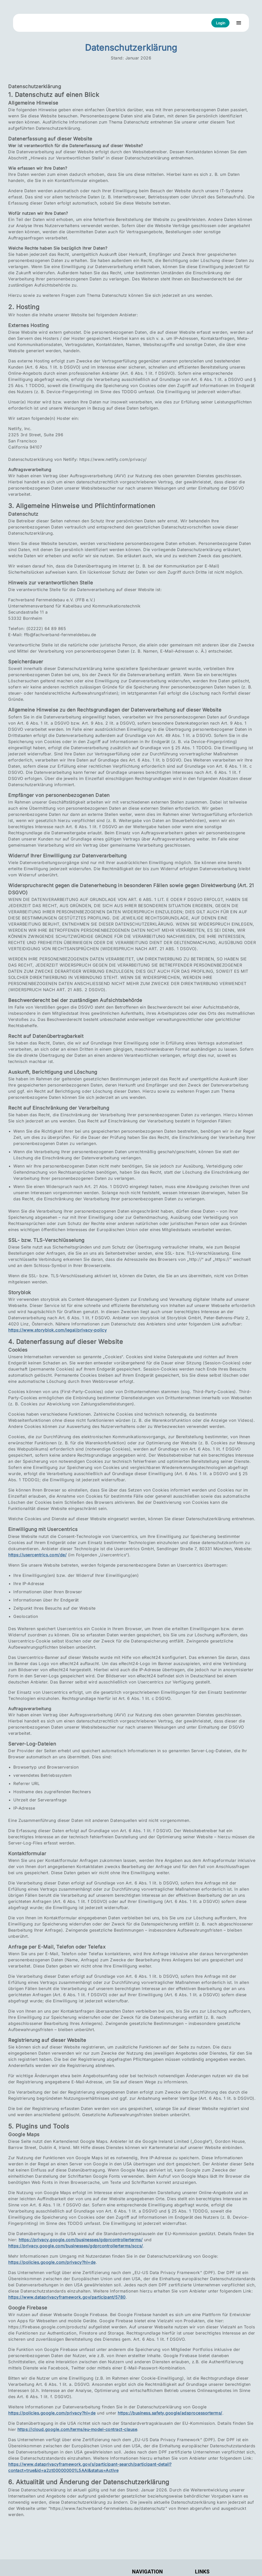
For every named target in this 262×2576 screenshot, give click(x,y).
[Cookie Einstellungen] (212, 2565)
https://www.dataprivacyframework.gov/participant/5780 (67, 2297)
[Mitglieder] (140, 2559)
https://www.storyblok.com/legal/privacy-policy (57, 1330)
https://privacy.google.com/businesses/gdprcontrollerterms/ (81, 2239)
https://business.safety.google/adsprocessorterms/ (170, 2413)
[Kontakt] (138, 2565)
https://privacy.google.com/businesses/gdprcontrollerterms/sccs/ (75, 2245)
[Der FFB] (139, 2546)
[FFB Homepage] (27, 23)
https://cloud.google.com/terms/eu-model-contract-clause (77, 2429)
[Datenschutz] (205, 2553)
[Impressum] (204, 2546)
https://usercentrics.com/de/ (37, 1554)
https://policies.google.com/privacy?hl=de (52, 2262)
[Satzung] (202, 2559)
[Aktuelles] (140, 2553)
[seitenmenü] (239, 23)
